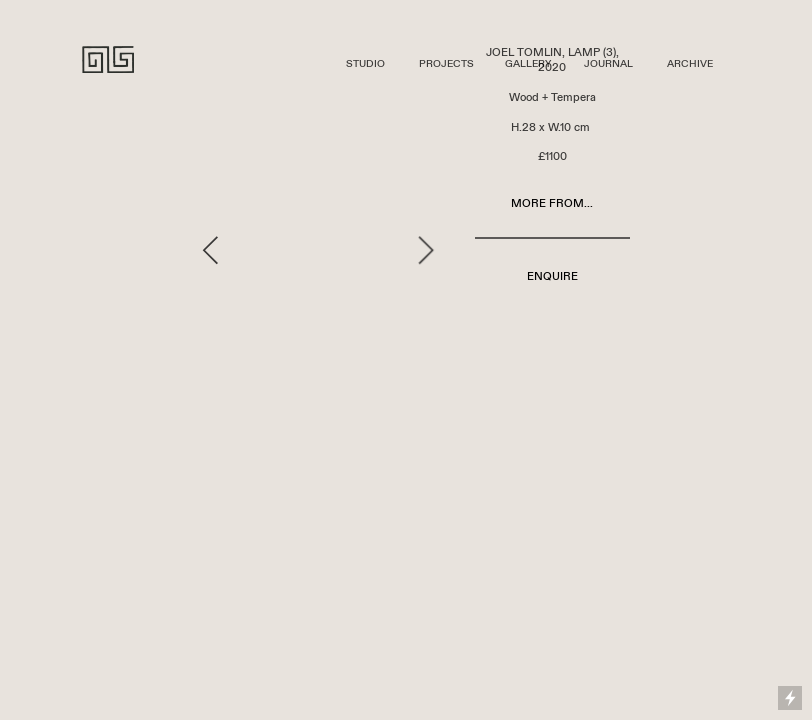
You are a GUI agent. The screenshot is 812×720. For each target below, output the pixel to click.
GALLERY (528, 63)
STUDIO (365, 63)
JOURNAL (608, 63)
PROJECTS (446, 63)
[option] (318, 250)
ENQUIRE (552, 276)
